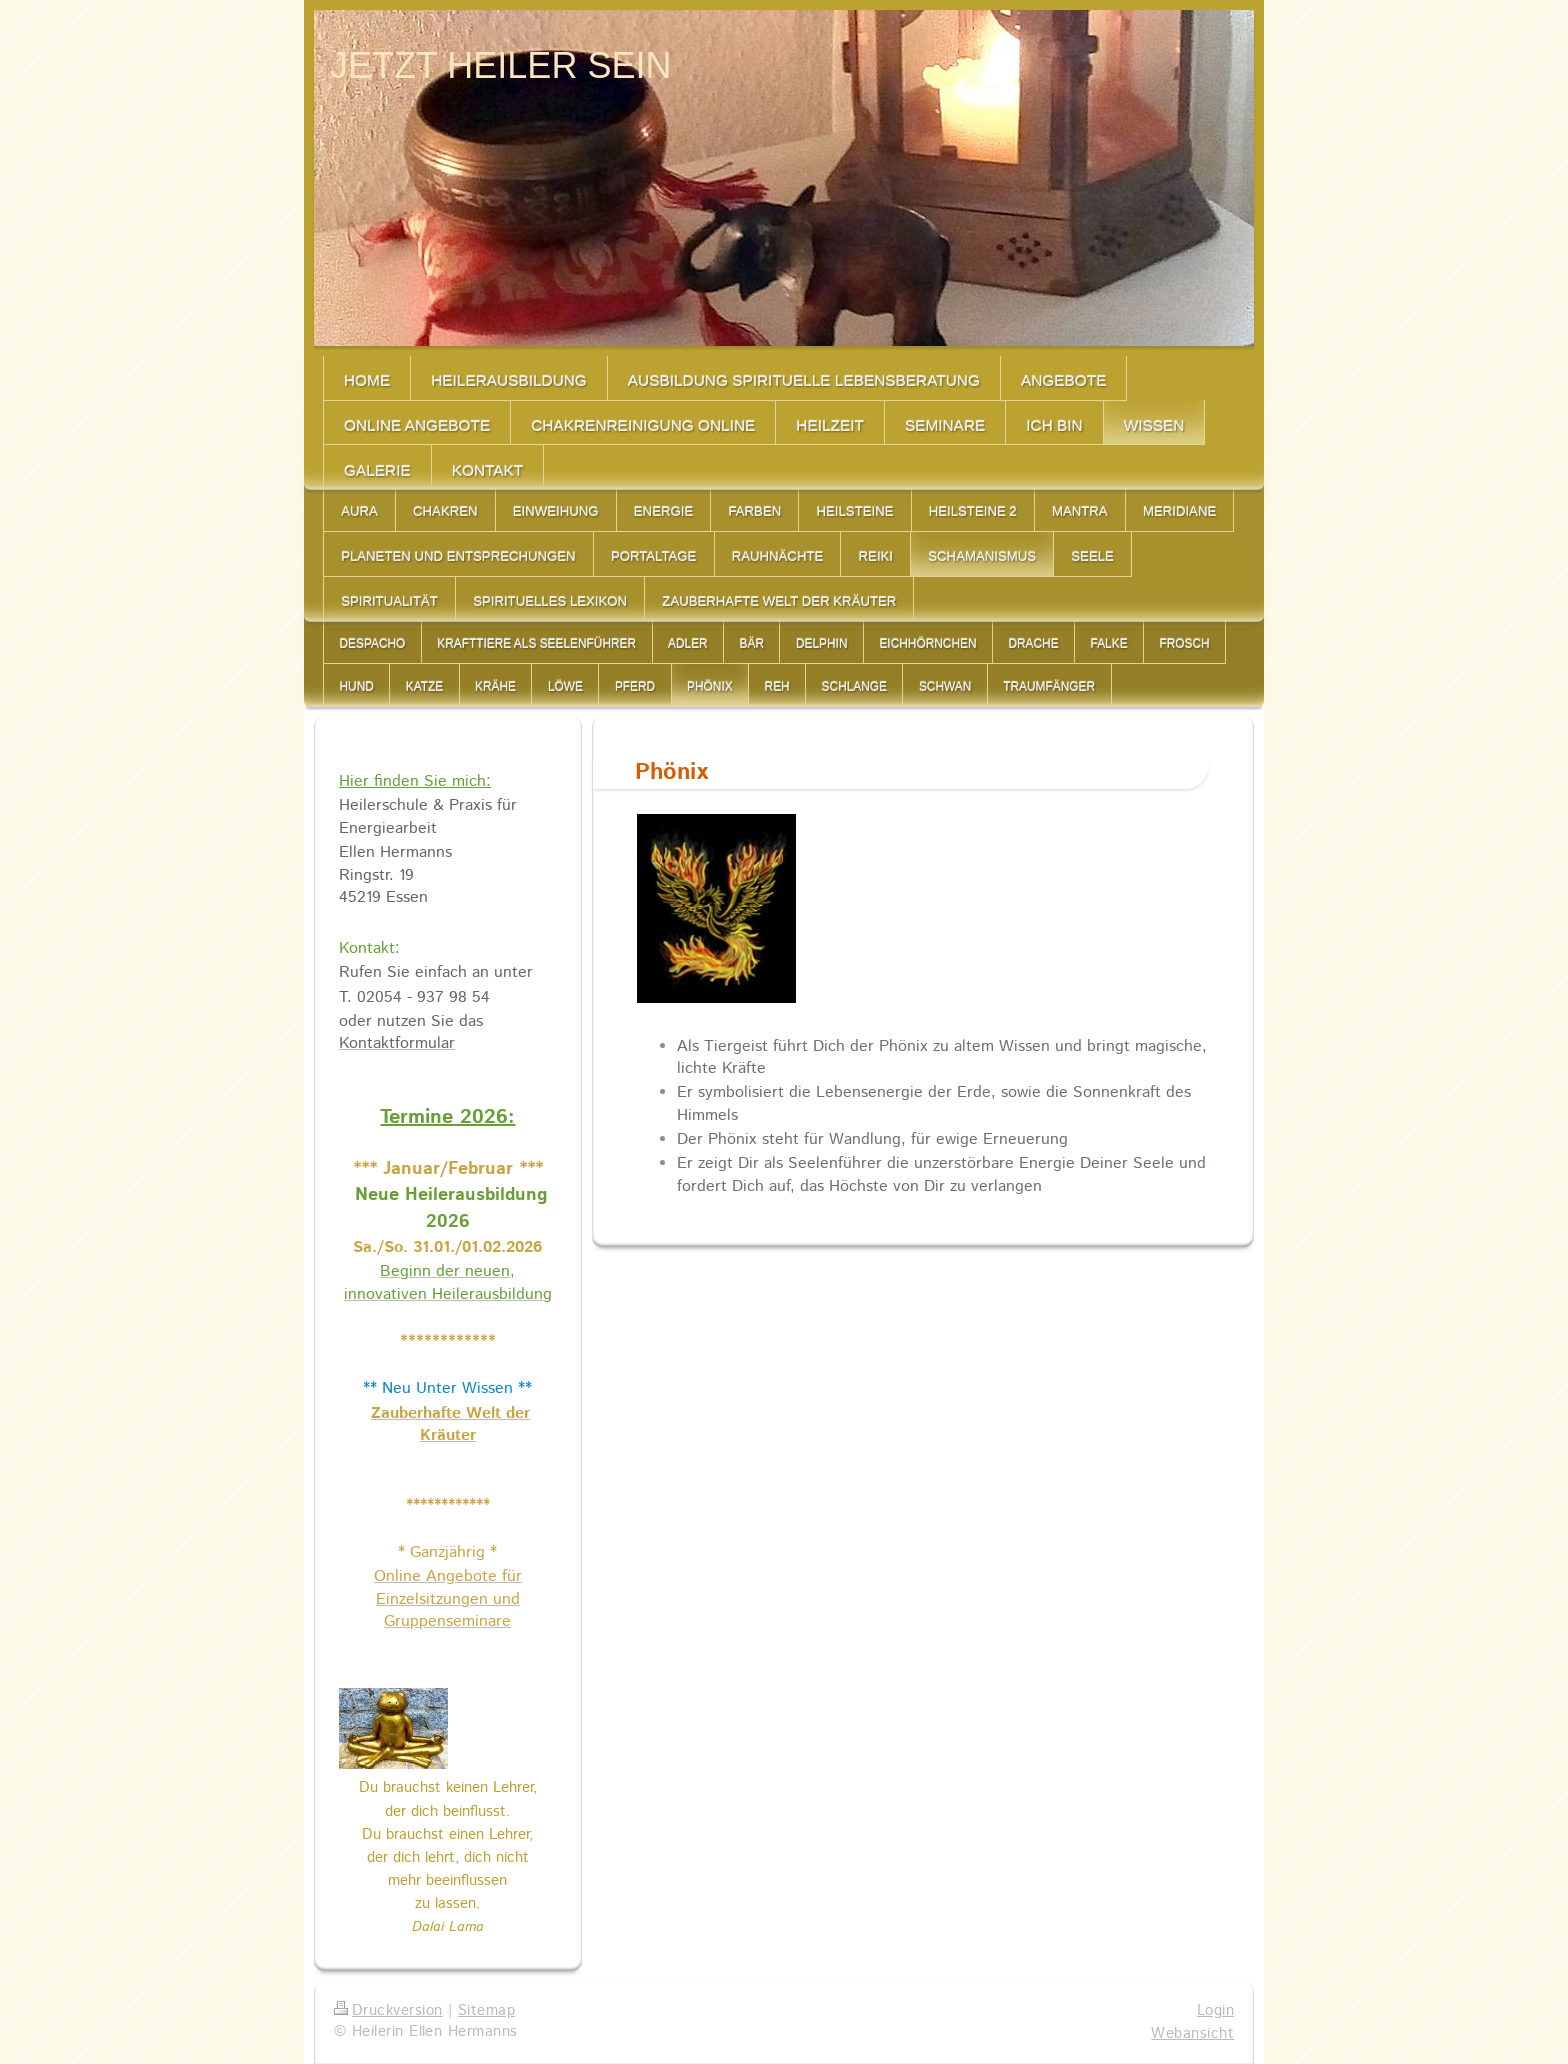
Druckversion (388, 2011)
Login (1215, 2011)
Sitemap (486, 2011)
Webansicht (1192, 2034)
